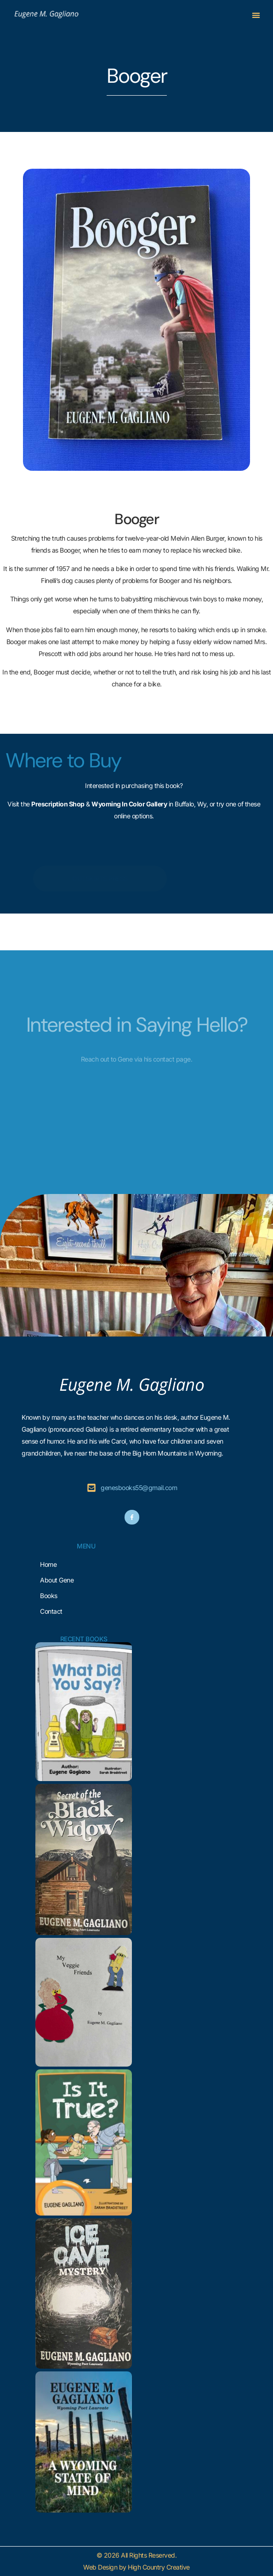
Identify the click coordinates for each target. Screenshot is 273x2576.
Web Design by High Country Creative (136, 2567)
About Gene (57, 1580)
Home (48, 1564)
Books (48, 1595)
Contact (51, 1611)
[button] (256, 15)
